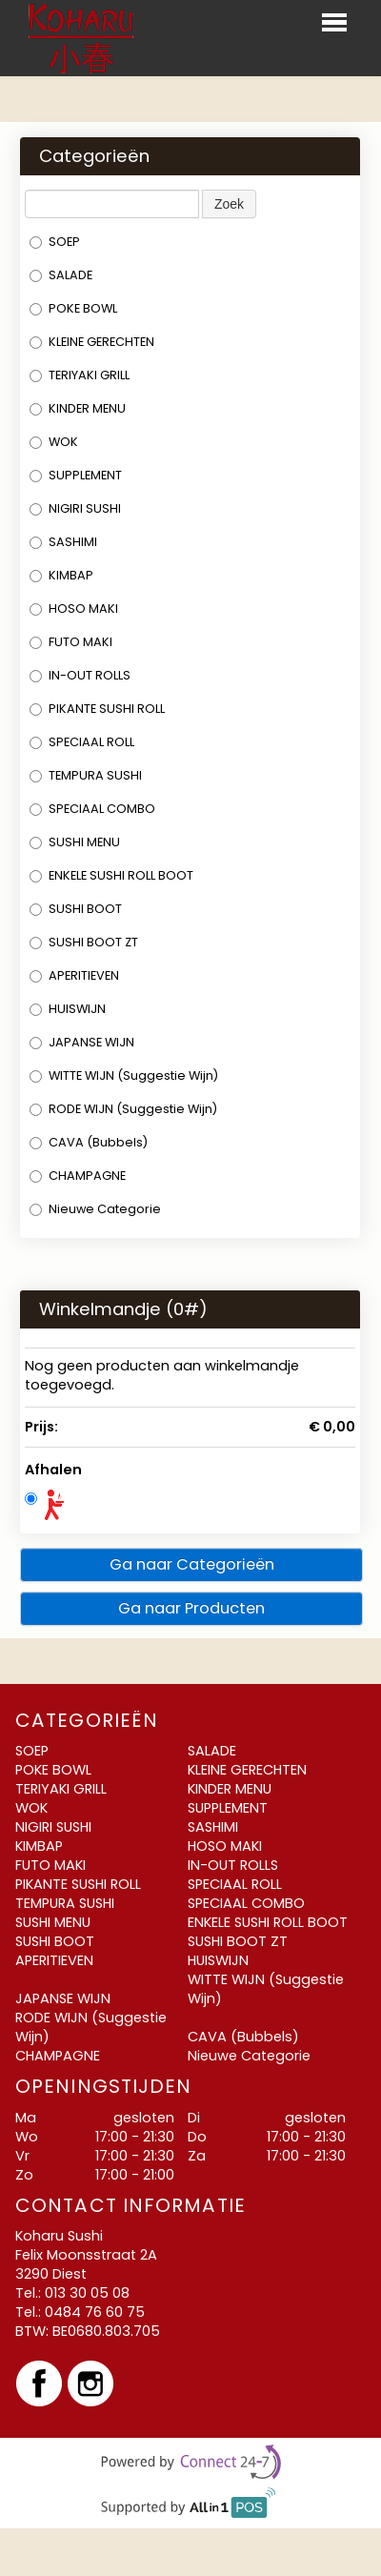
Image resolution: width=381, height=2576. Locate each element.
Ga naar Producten (191, 1608)
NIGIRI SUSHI (75, 508)
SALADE (61, 275)
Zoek (229, 204)
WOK (54, 442)
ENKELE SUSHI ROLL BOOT (111, 875)
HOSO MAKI (74, 608)
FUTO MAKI (71, 642)
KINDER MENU (78, 408)
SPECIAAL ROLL (82, 742)
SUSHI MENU (75, 842)
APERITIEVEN (74, 975)
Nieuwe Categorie (95, 1209)
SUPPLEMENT (76, 475)
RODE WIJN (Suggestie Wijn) (123, 1109)
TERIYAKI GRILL (80, 375)
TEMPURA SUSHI (86, 775)
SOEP (55, 241)
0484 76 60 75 (95, 2312)
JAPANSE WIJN (82, 1042)
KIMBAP (61, 575)
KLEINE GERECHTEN (92, 342)
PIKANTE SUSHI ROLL (97, 708)
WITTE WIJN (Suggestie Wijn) (124, 1075)
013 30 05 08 (87, 2292)
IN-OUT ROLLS (80, 675)
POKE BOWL (73, 308)
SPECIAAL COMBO (92, 809)
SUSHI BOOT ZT (84, 942)
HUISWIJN (68, 1009)
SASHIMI (63, 542)
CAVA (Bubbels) (89, 1142)
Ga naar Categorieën (192, 1564)
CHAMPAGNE (78, 1175)
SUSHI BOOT (76, 909)
